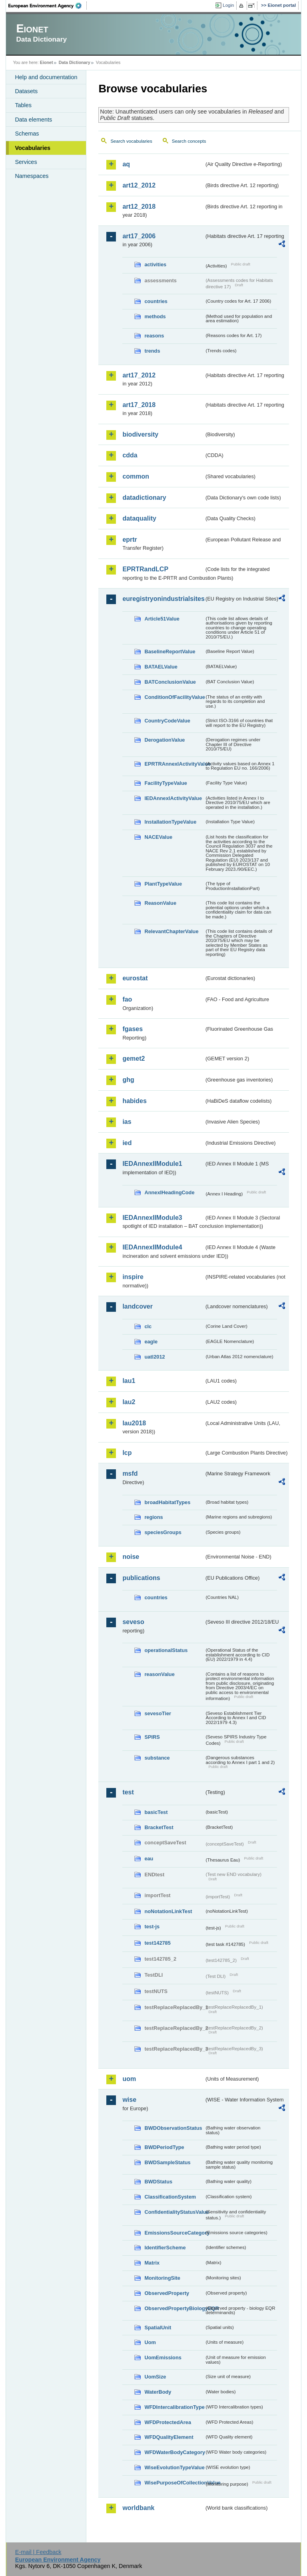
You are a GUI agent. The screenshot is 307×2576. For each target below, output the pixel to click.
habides (134, 1100)
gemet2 (133, 1058)
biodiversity (140, 434)
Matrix (151, 2263)
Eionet (46, 62)
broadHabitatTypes (167, 1502)
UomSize (155, 2377)
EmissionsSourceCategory (174, 2233)
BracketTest (158, 1827)
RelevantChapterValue (171, 931)
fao (127, 999)
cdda (129, 455)
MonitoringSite (162, 2278)
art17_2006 (138, 236)
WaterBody (157, 2392)
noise (130, 1556)
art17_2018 (138, 404)
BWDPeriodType (164, 2147)
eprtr (129, 539)
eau (148, 1859)
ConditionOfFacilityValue (174, 697)
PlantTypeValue (163, 884)
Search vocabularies (131, 141)
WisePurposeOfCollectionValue (174, 2483)
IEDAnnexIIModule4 (152, 1247)
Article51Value (161, 619)
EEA (47, 6)
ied (127, 1142)
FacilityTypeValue (165, 783)
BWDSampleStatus (167, 2162)
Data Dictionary (74, 62)
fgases (132, 1029)
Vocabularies (32, 148)
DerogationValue (164, 740)
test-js (151, 1927)
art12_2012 (138, 185)
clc (148, 1326)
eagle (150, 1342)
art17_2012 (138, 375)
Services (26, 162)
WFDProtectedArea (167, 2422)
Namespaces (31, 176)
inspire (132, 1276)
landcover (137, 1306)
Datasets (26, 91)
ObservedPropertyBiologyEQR (174, 2308)
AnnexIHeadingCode (169, 1192)
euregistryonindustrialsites (163, 598)
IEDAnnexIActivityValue (173, 798)
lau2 (128, 1402)
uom (129, 2078)
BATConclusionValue (169, 682)
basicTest (155, 1812)
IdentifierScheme (164, 2248)
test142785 (157, 1943)
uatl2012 (154, 1357)
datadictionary (144, 497)
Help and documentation (46, 77)
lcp (127, 1452)
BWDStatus (158, 2182)
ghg (128, 1079)
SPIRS (151, 1737)
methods (154, 316)
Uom (149, 2342)
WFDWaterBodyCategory (174, 2452)
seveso (133, 1621)
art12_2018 (138, 206)
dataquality (139, 518)
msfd (130, 1473)
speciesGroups (162, 1532)
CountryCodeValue (167, 721)
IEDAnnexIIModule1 (152, 1163)
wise (129, 2099)
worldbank (138, 2507)
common (135, 476)
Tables (23, 105)
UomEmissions (162, 2358)
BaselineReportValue (169, 651)
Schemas (27, 133)
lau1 (128, 1380)
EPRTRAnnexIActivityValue (174, 764)
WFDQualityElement (168, 2437)
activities (155, 264)
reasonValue (159, 1674)
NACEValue (158, 837)
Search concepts (189, 141)
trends (152, 351)
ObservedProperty (166, 2293)
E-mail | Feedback (38, 2552)
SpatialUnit (157, 2328)
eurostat (135, 978)
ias (126, 1121)
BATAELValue (160, 667)
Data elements (33, 119)
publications (141, 1577)
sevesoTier (157, 1713)
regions (153, 1517)
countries (155, 301)
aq (126, 164)
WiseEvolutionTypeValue (174, 2467)
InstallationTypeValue (170, 822)
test (128, 1792)
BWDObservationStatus (173, 2128)
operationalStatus (165, 1650)
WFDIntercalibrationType (174, 2407)
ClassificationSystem (170, 2197)
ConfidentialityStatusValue (174, 2212)
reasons (154, 336)
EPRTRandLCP (145, 569)
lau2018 (134, 1423)
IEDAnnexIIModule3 (152, 1217)
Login (228, 5)
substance (156, 1758)
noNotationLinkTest (168, 1911)
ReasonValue (160, 903)
